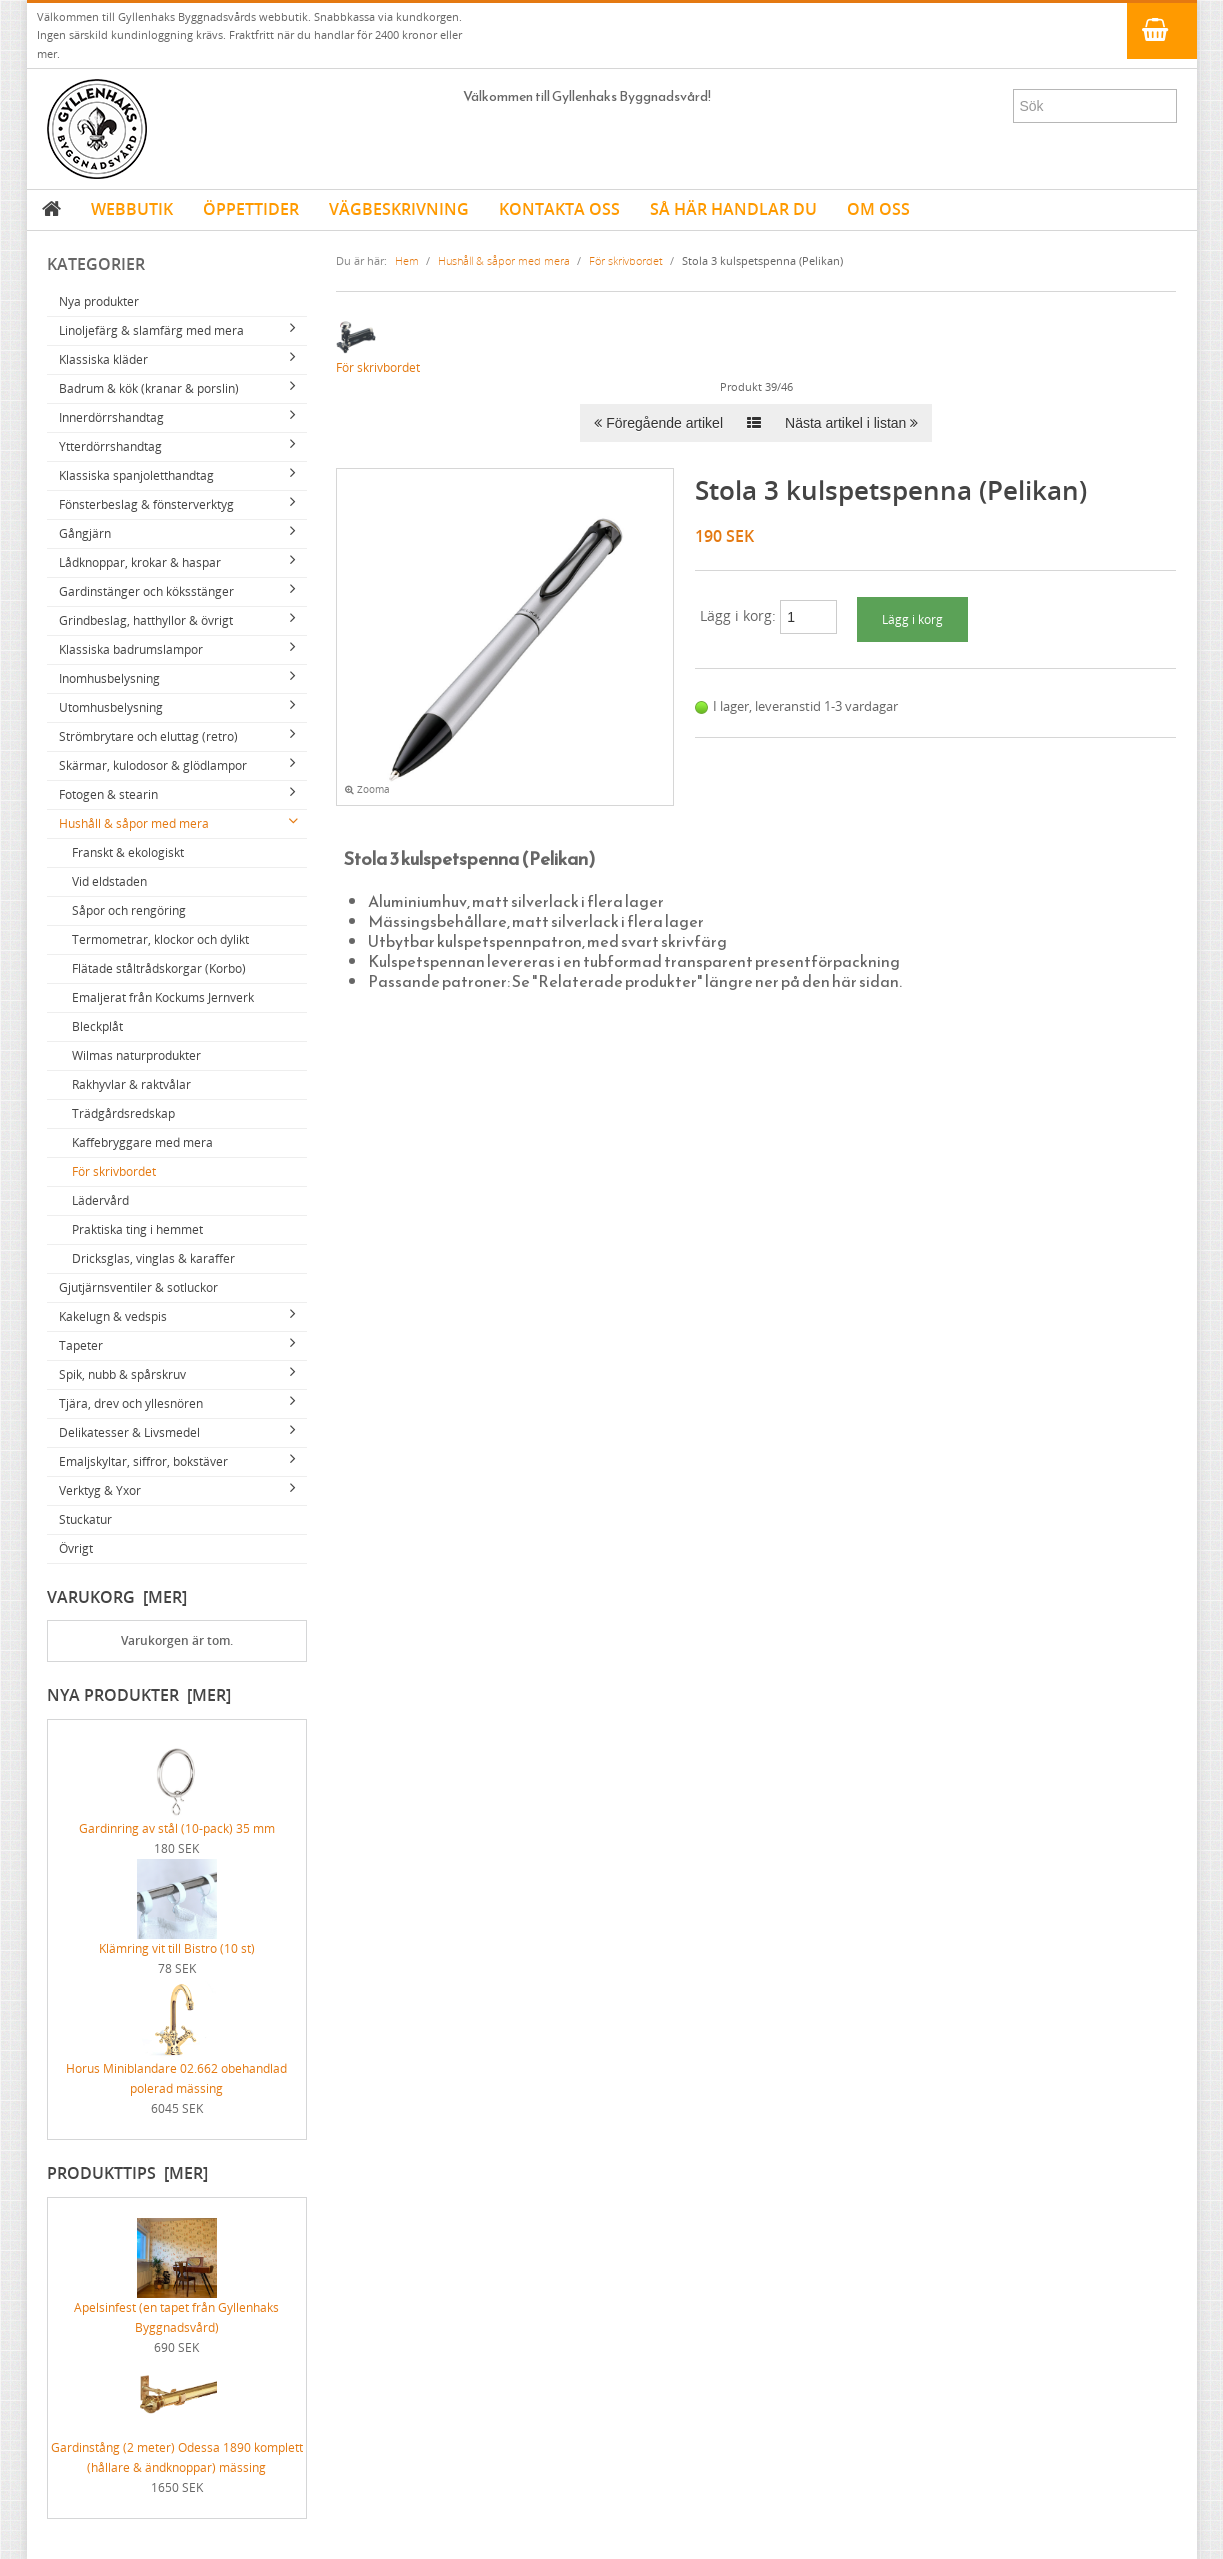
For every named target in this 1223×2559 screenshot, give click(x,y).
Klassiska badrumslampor (131, 649)
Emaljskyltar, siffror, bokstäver (143, 1461)
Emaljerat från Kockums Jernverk (163, 997)
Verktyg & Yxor (100, 1490)
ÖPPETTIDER (251, 209)
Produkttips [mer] (127, 2173)
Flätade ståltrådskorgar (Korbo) (159, 968)
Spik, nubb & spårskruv (122, 1374)
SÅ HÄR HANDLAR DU (733, 209)
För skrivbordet (114, 1171)
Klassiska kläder (103, 359)
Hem (407, 260)
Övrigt (76, 1548)
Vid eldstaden (109, 881)
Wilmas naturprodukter (136, 1055)
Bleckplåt (97, 1026)
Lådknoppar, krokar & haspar (140, 562)
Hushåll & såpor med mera (134, 823)
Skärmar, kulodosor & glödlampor (153, 765)
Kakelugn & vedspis (113, 1316)
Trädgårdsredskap (123, 1113)
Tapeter (81, 1345)
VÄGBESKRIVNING (399, 209)
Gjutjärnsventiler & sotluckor (138, 1287)
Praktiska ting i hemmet (137, 1229)
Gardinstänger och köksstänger (146, 591)
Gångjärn (85, 533)
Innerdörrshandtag (111, 417)
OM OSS (878, 209)
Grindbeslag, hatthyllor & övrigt (146, 620)
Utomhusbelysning (111, 707)
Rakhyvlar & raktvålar (131, 1084)
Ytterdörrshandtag (110, 446)
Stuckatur (85, 1519)
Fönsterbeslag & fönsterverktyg (146, 504)
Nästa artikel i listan (851, 423)
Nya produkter (99, 301)
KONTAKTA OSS (559, 209)
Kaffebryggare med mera (142, 1142)
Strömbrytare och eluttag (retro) (148, 736)
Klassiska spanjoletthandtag (136, 475)
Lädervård (100, 1200)
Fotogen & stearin (108, 794)
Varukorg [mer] (117, 1597)
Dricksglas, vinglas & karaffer (153, 1258)
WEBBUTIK (132, 209)
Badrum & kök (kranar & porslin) (149, 388)
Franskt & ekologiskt (128, 852)
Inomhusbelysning (109, 678)
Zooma (367, 789)
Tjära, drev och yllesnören (131, 1403)
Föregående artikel (658, 423)
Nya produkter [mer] (139, 1695)
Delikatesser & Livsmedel (129, 1432)
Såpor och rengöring (129, 910)
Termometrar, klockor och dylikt (160, 939)
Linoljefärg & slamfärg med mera (151, 330)
